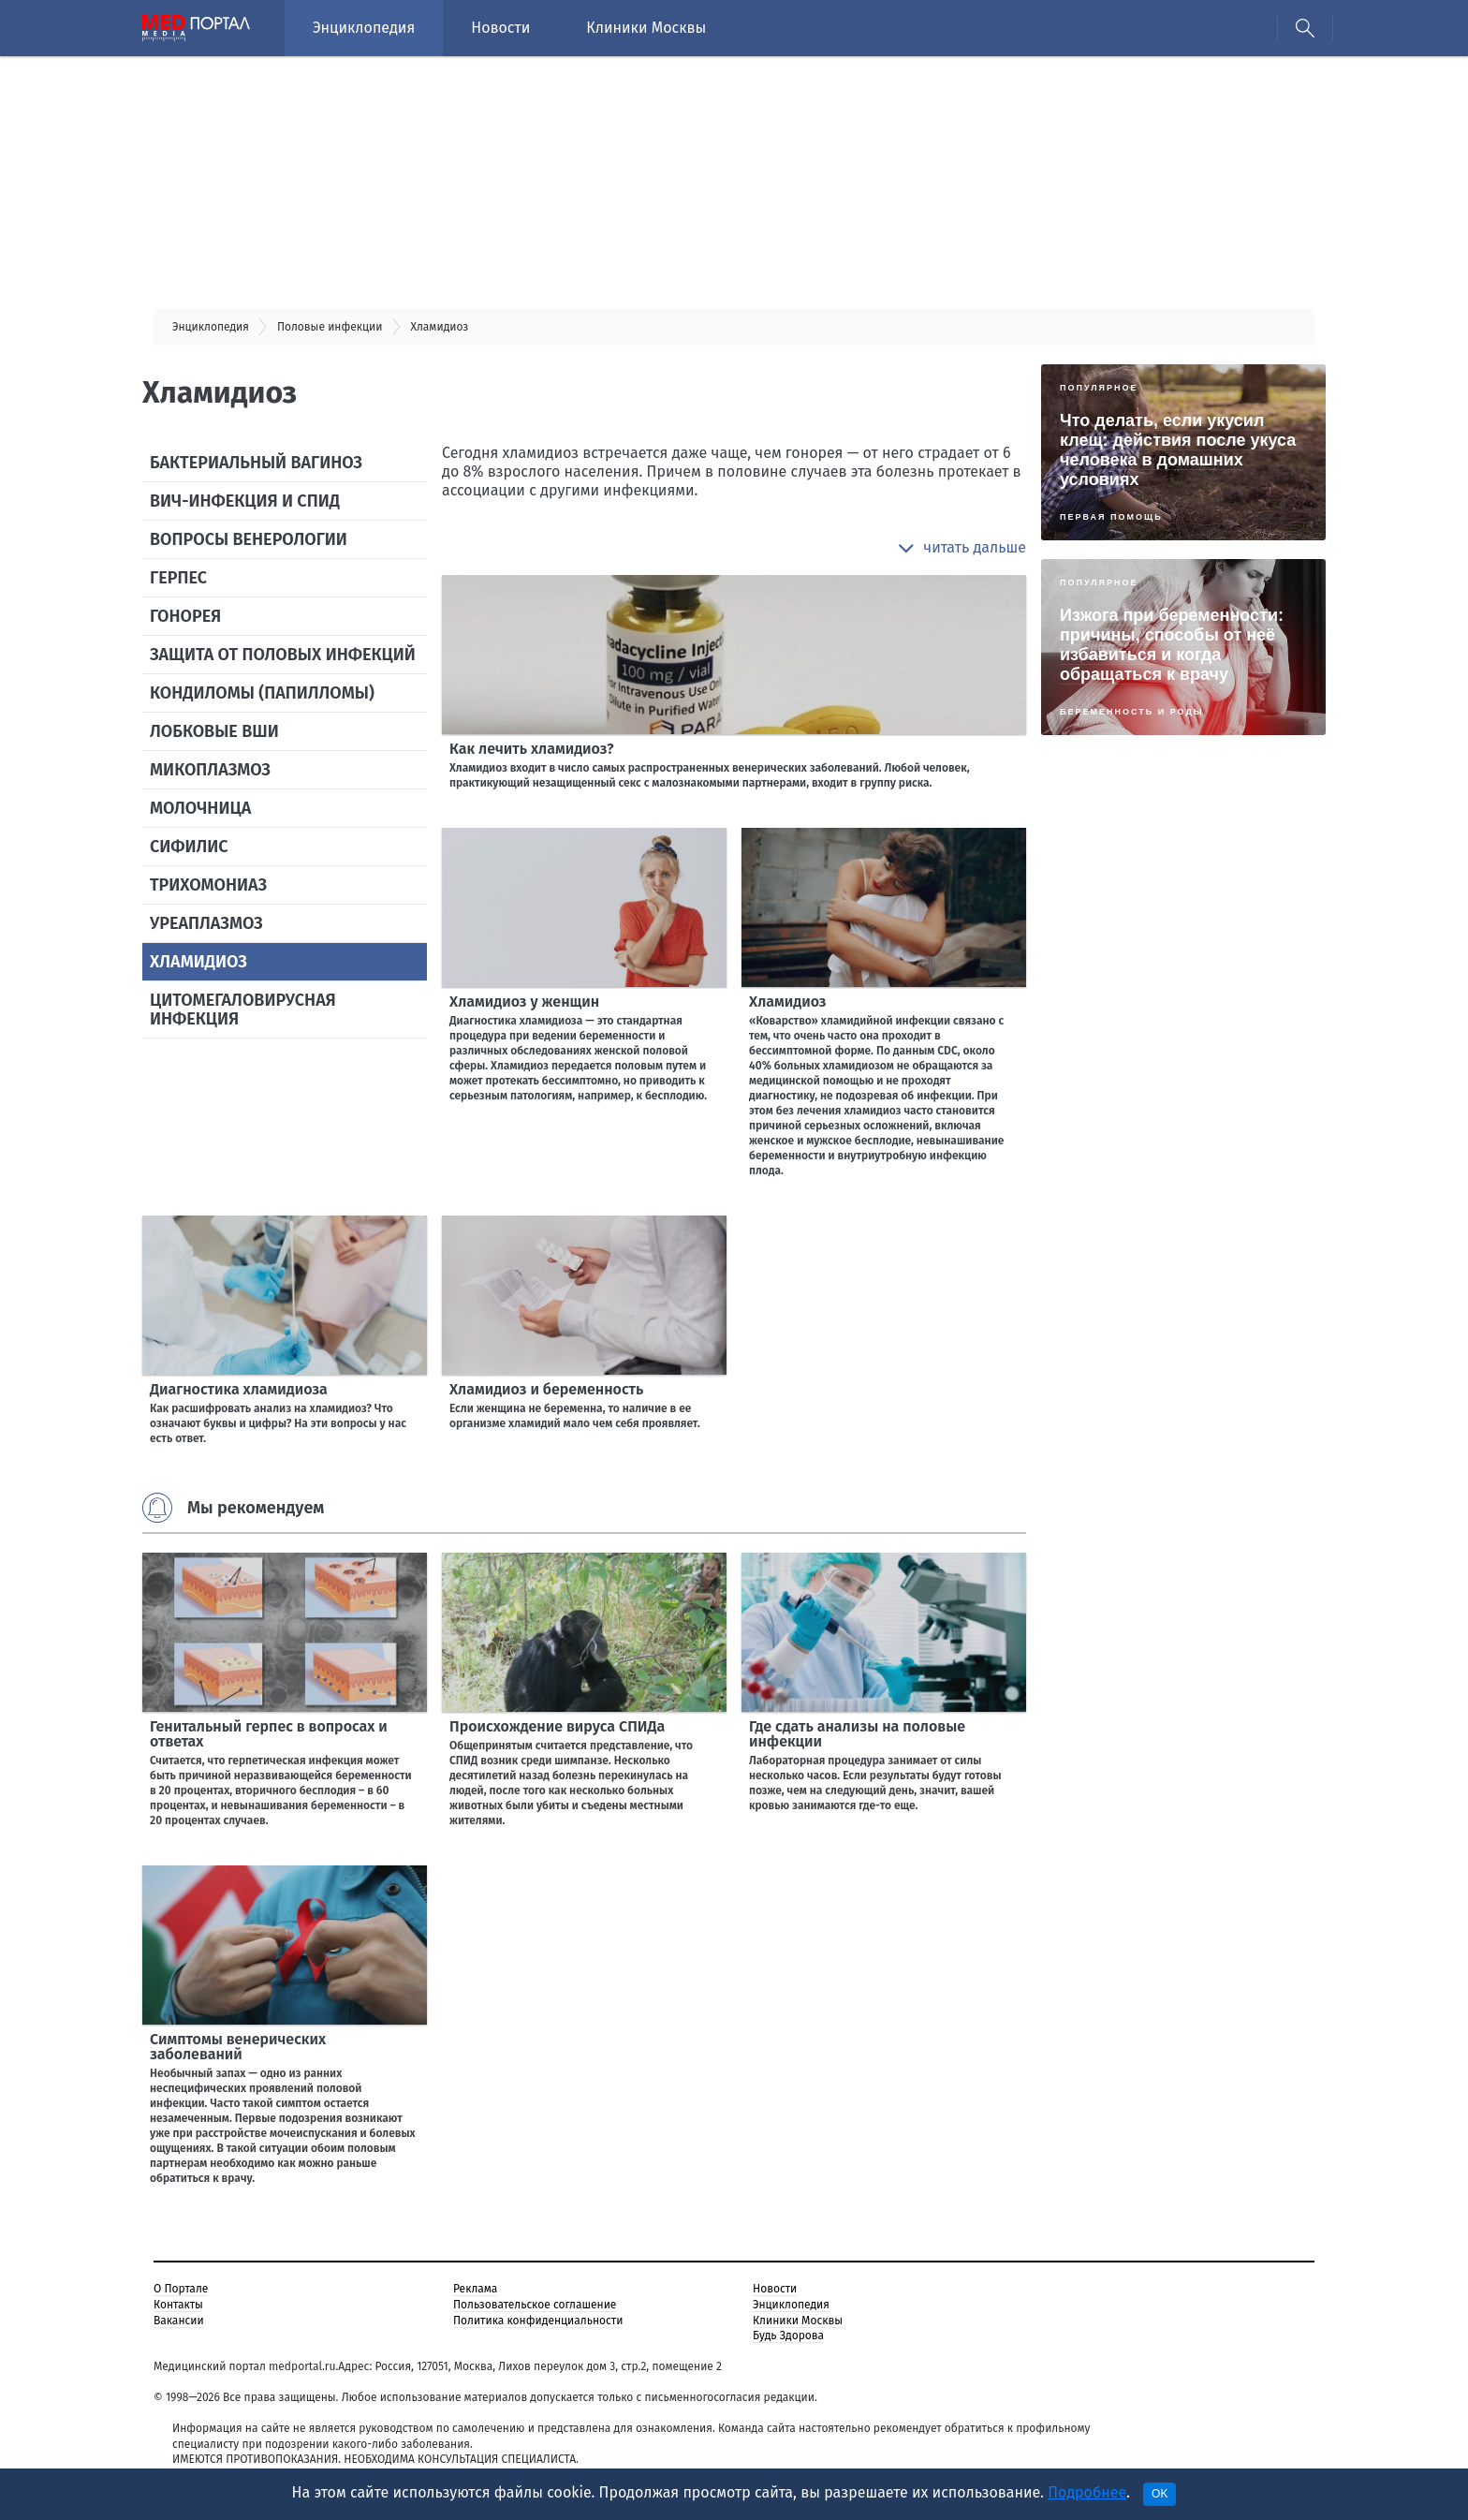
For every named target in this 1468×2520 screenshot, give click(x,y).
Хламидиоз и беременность (546, 1389)
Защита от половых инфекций (283, 654)
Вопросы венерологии (248, 539)
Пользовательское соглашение (534, 2304)
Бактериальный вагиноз (256, 462)
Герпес (178, 577)
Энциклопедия (364, 28)
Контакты (178, 2304)
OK (1159, 2493)
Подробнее (1087, 2492)
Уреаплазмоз (206, 923)
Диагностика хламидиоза (239, 1389)
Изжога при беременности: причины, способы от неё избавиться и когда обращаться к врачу (1172, 645)
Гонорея (185, 616)
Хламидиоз (198, 961)
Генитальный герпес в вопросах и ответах (269, 1733)
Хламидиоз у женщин (524, 1001)
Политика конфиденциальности (538, 2320)
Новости (500, 28)
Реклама (475, 2288)
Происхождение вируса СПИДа (557, 1726)
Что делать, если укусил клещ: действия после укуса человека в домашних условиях (1178, 450)
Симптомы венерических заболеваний (238, 2046)
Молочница (200, 808)
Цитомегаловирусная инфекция (243, 1009)
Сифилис (189, 846)
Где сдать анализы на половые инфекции (857, 1733)
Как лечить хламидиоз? (531, 749)
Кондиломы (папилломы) (262, 693)
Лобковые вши (214, 731)
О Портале (181, 2288)
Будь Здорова (788, 2335)
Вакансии (179, 2320)
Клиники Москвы (646, 28)
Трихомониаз (208, 885)
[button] (962, 548)
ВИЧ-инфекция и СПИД (245, 501)
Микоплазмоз (210, 769)
